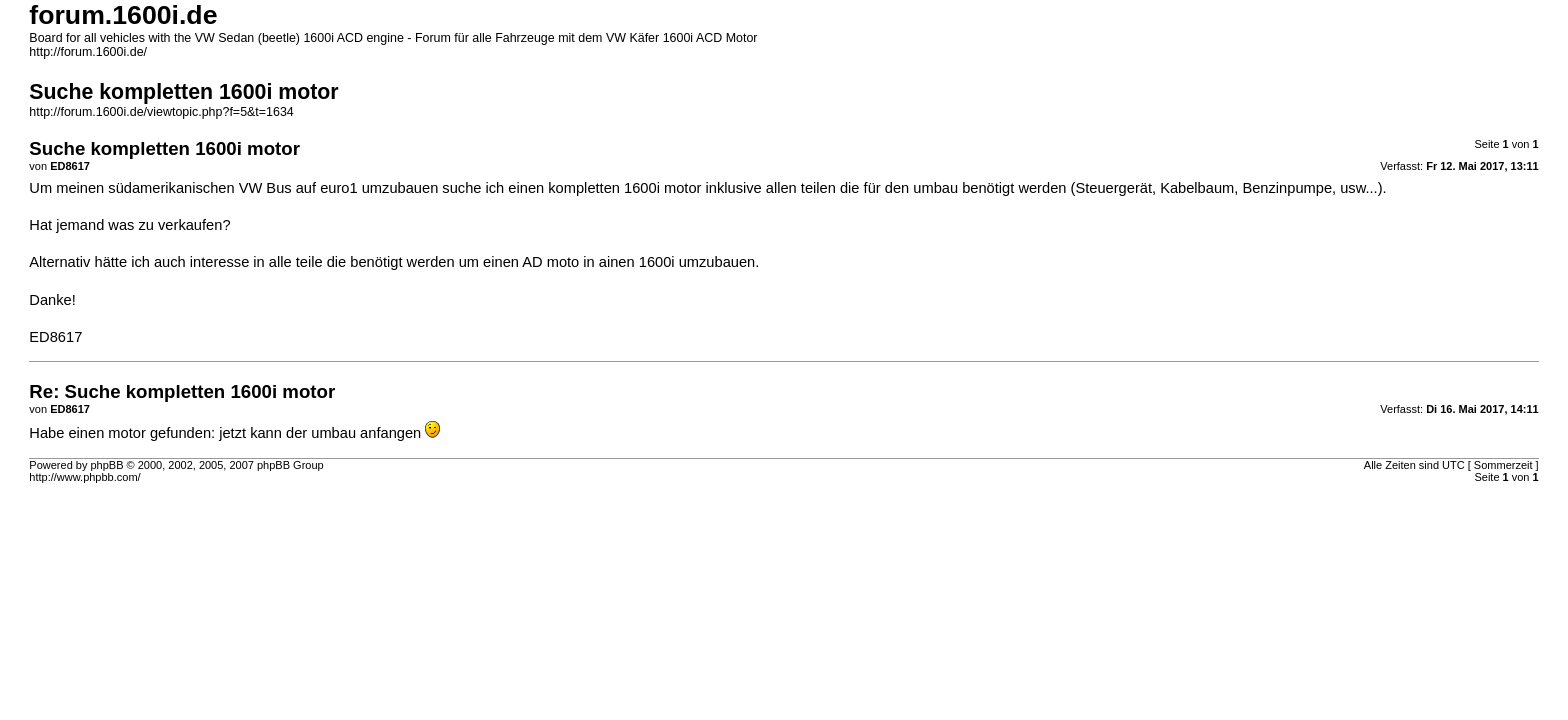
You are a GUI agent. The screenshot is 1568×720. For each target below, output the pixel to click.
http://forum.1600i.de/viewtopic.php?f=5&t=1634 (161, 112)
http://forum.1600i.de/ (88, 52)
